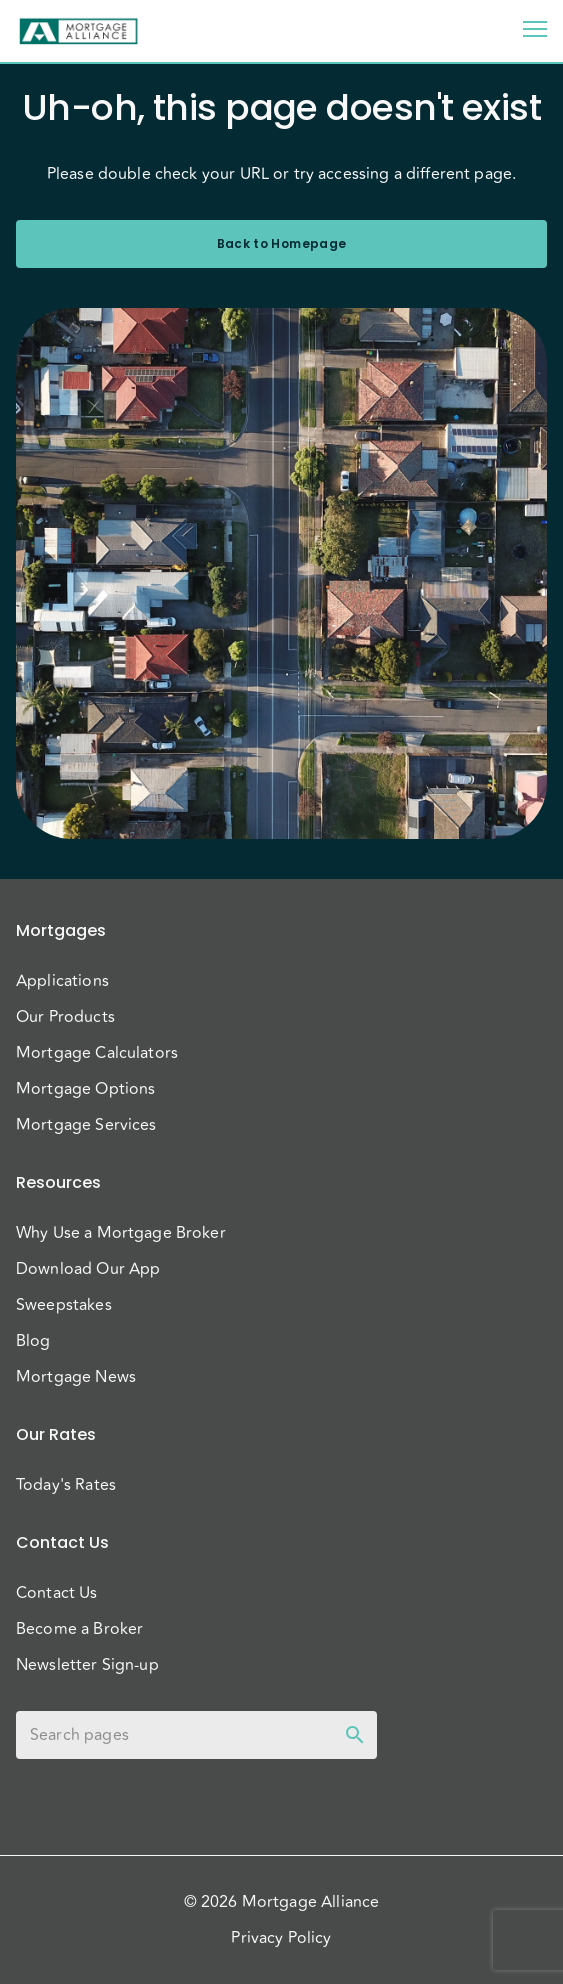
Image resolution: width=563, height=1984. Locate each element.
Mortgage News (76, 1377)
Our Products (65, 1017)
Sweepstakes (64, 1305)
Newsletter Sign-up (87, 1665)
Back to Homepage (281, 244)
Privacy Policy (281, 1938)
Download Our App (88, 1269)
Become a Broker (79, 1629)
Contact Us (57, 1593)
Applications (62, 981)
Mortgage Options (85, 1089)
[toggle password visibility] (355, 1735)
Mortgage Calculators (97, 1053)
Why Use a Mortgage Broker (121, 1233)
